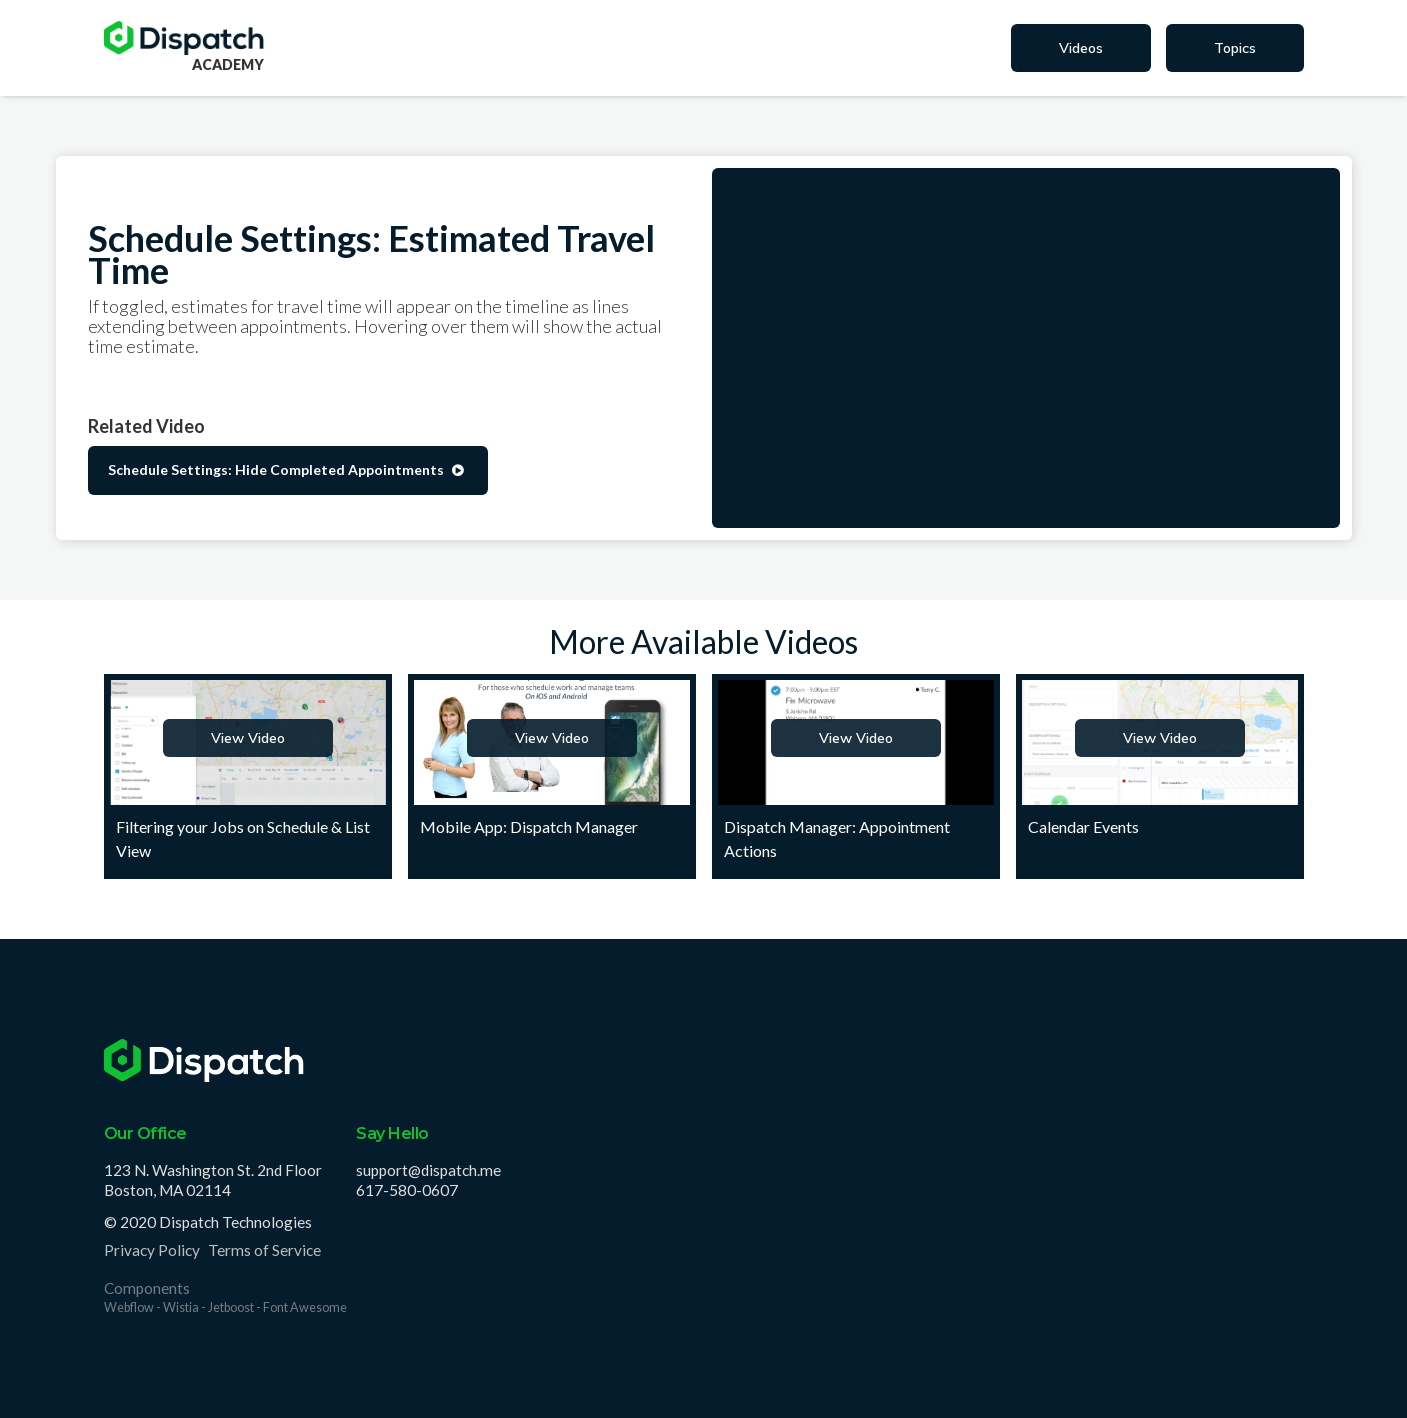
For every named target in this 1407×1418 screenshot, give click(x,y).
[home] (184, 38)
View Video (248, 738)
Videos (1081, 48)
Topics (1235, 48)
